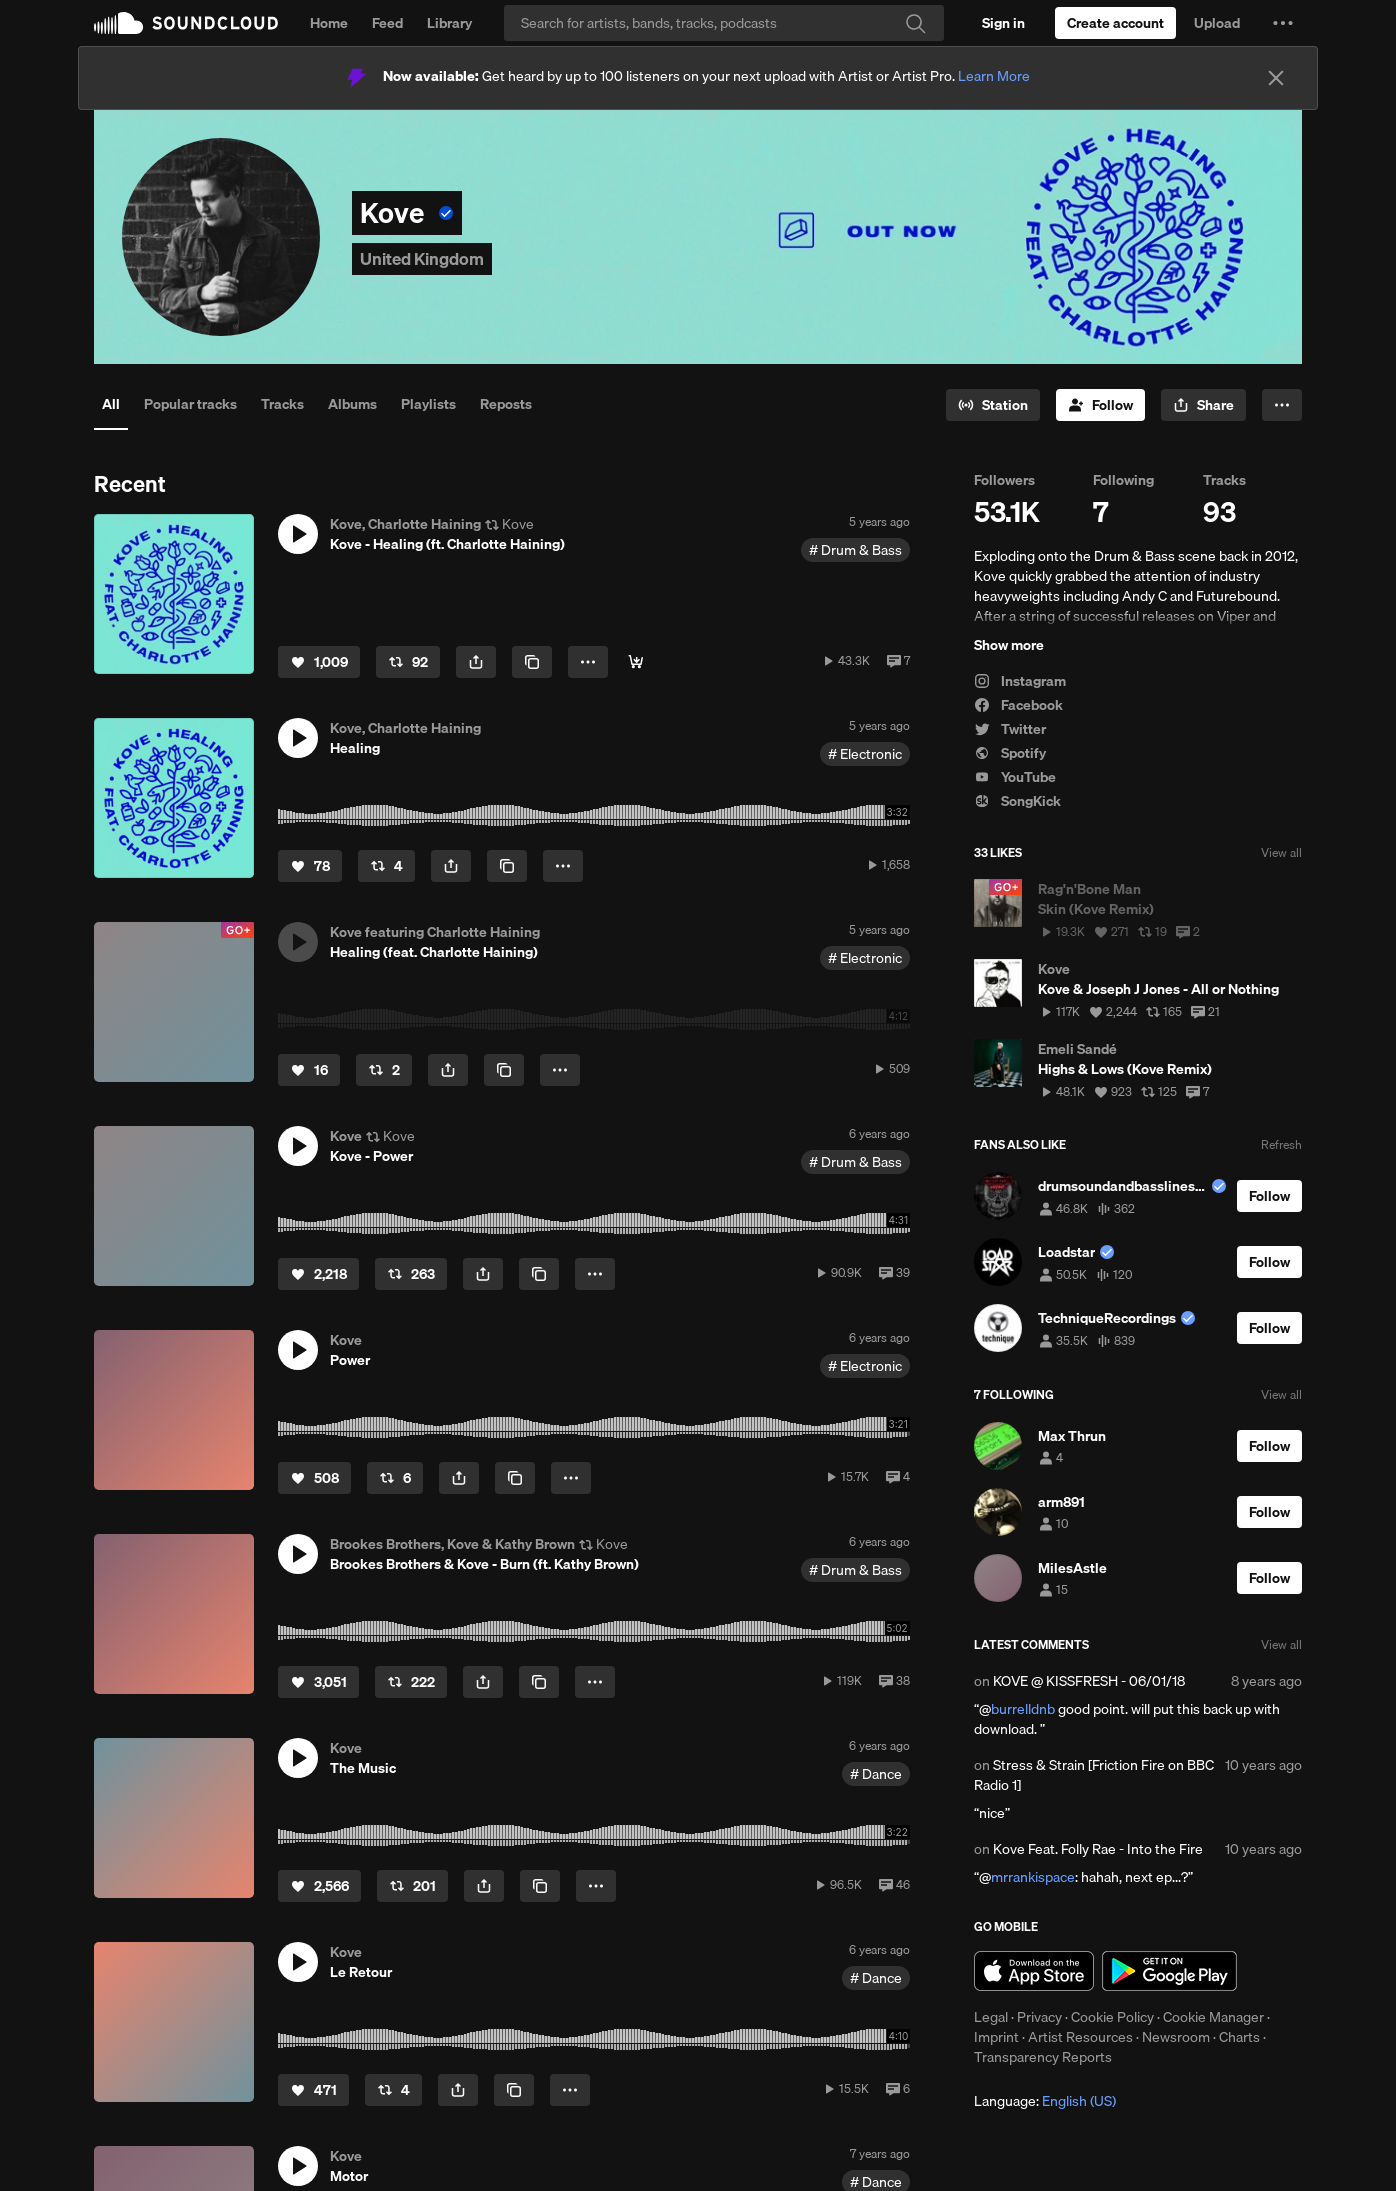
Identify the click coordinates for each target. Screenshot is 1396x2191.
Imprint (996, 2037)
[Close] (1276, 78)
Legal (991, 2017)
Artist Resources (1080, 2037)
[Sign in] (1003, 23)
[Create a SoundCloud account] (1115, 23)
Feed (387, 23)
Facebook (1018, 705)
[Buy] (636, 662)
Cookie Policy (1112, 2017)
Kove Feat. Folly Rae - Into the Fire (1098, 1849)
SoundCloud (186, 23)
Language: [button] (1045, 2101)
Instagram (1020, 681)
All (111, 404)
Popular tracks (190, 404)
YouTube (1015, 777)
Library (449, 23)
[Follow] (1100, 405)
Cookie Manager (1213, 2017)
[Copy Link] (532, 662)
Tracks (282, 404)
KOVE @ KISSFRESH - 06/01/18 (1089, 1681)
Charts (1239, 2037)
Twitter (1010, 729)
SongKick (1017, 801)
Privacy (1039, 2017)
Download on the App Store (1034, 1971)
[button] (1283, 23)
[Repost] (408, 662)
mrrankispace (1033, 1877)
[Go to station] (993, 405)
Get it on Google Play (1169, 1971)
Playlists (428, 404)
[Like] (319, 662)
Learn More (994, 76)
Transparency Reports (1043, 2057)
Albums (352, 404)
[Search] (724, 23)
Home (329, 23)
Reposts (506, 404)
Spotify (1010, 753)
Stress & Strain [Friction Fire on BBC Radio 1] (1094, 1775)
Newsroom (1176, 2037)
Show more (1009, 645)
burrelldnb (1023, 1709)
